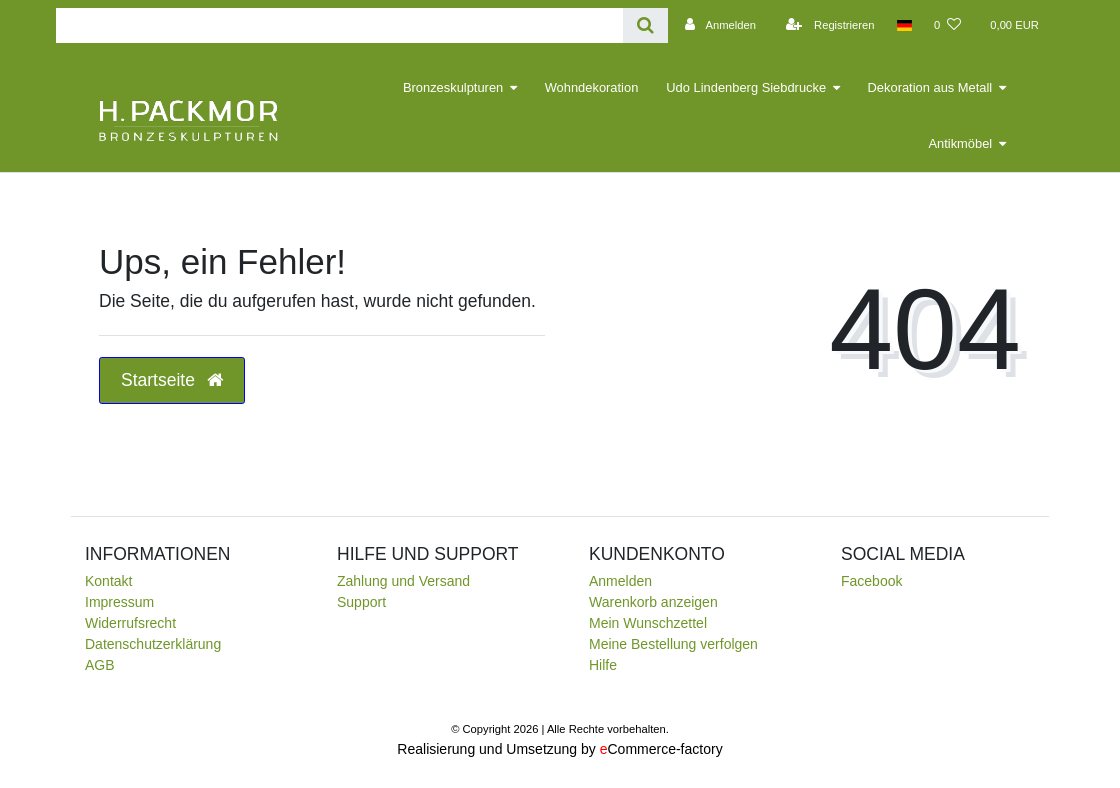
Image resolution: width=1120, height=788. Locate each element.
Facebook (871, 581)
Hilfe (603, 665)
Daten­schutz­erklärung (153, 644)
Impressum (119, 602)
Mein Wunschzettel (648, 623)
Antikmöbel (960, 143)
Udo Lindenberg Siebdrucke (746, 87)
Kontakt (108, 581)
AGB (100, 665)
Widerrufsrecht (130, 623)
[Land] (904, 25)
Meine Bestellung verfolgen (673, 644)
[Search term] (339, 25)
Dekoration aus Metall (930, 87)
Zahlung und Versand (403, 581)
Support (361, 602)
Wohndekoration (592, 87)
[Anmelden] (717, 25)
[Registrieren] (827, 25)
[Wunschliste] (947, 25)
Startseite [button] (172, 380)
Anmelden (620, 581)
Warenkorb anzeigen (653, 602)
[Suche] (645, 25)
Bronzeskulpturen (453, 87)
